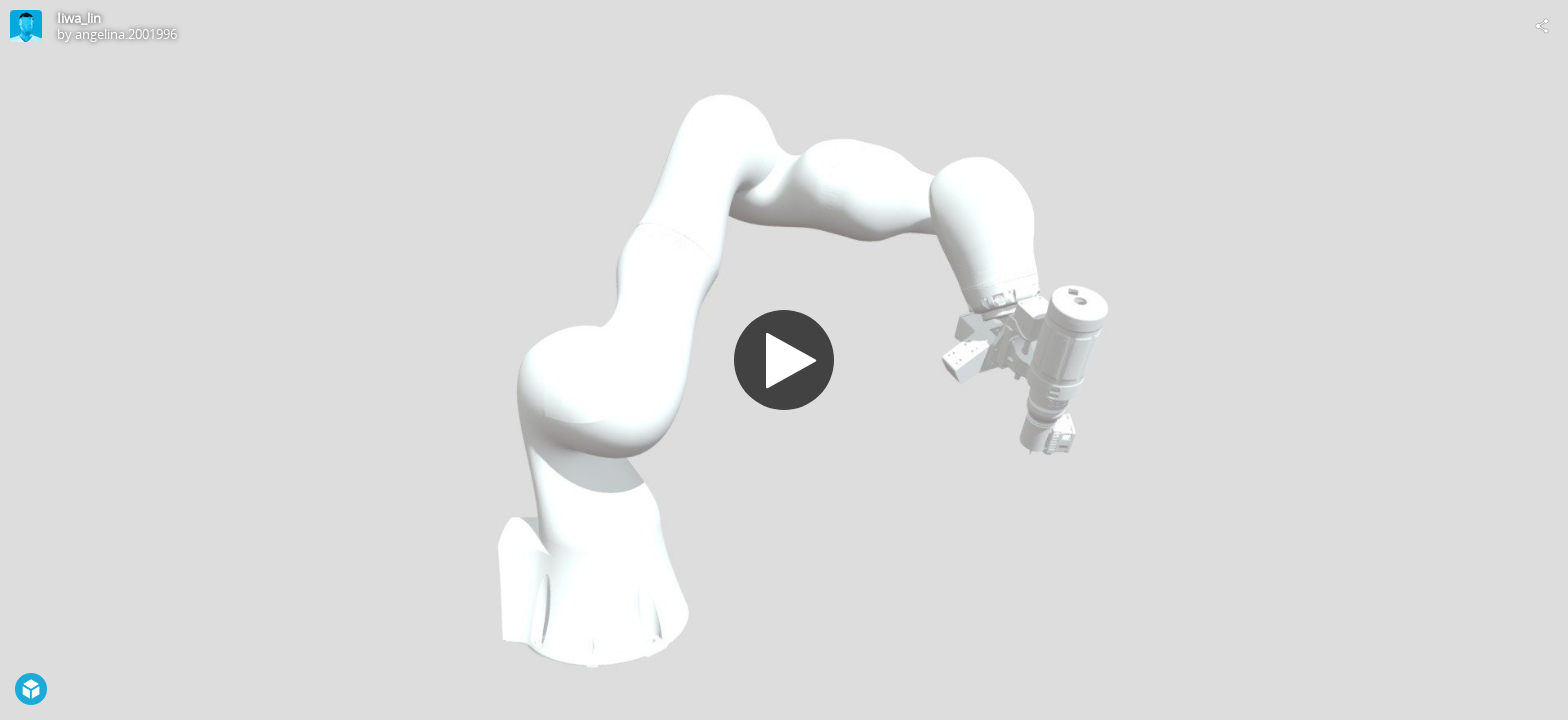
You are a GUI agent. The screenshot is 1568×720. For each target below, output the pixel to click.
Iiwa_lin (79, 18)
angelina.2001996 (126, 34)
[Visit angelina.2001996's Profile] (26, 26)
